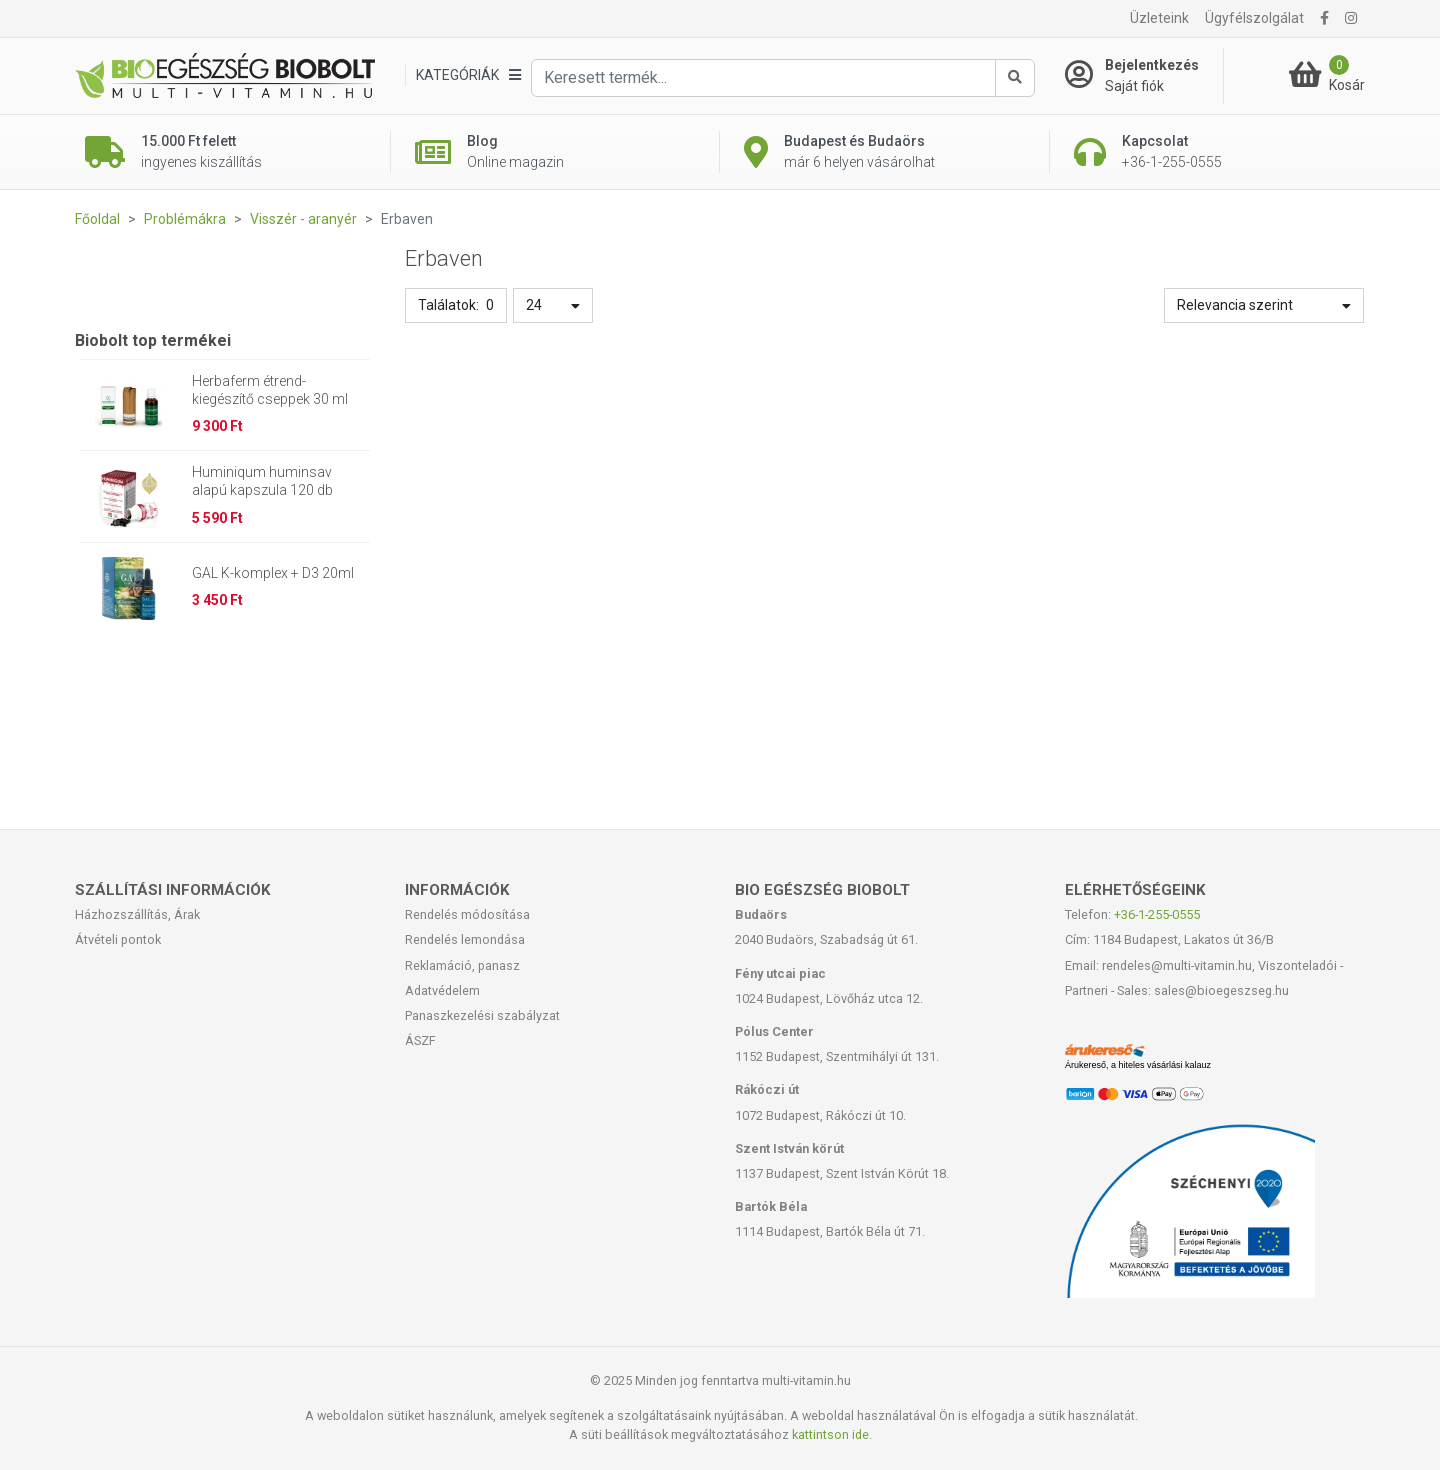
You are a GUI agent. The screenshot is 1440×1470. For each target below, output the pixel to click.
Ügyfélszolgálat (1254, 18)
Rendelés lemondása (465, 939)
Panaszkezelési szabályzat (482, 1015)
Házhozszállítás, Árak (137, 914)
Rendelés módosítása (467, 914)
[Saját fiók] (1144, 76)
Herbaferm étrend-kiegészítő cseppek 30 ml (270, 390)
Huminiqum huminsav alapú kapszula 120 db (262, 481)
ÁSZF (420, 1040)
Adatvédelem (442, 990)
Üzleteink (1159, 18)
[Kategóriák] (468, 75)
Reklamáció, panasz (462, 965)
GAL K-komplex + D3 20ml (273, 573)
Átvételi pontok (118, 939)
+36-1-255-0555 (1157, 914)
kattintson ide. (832, 1434)
